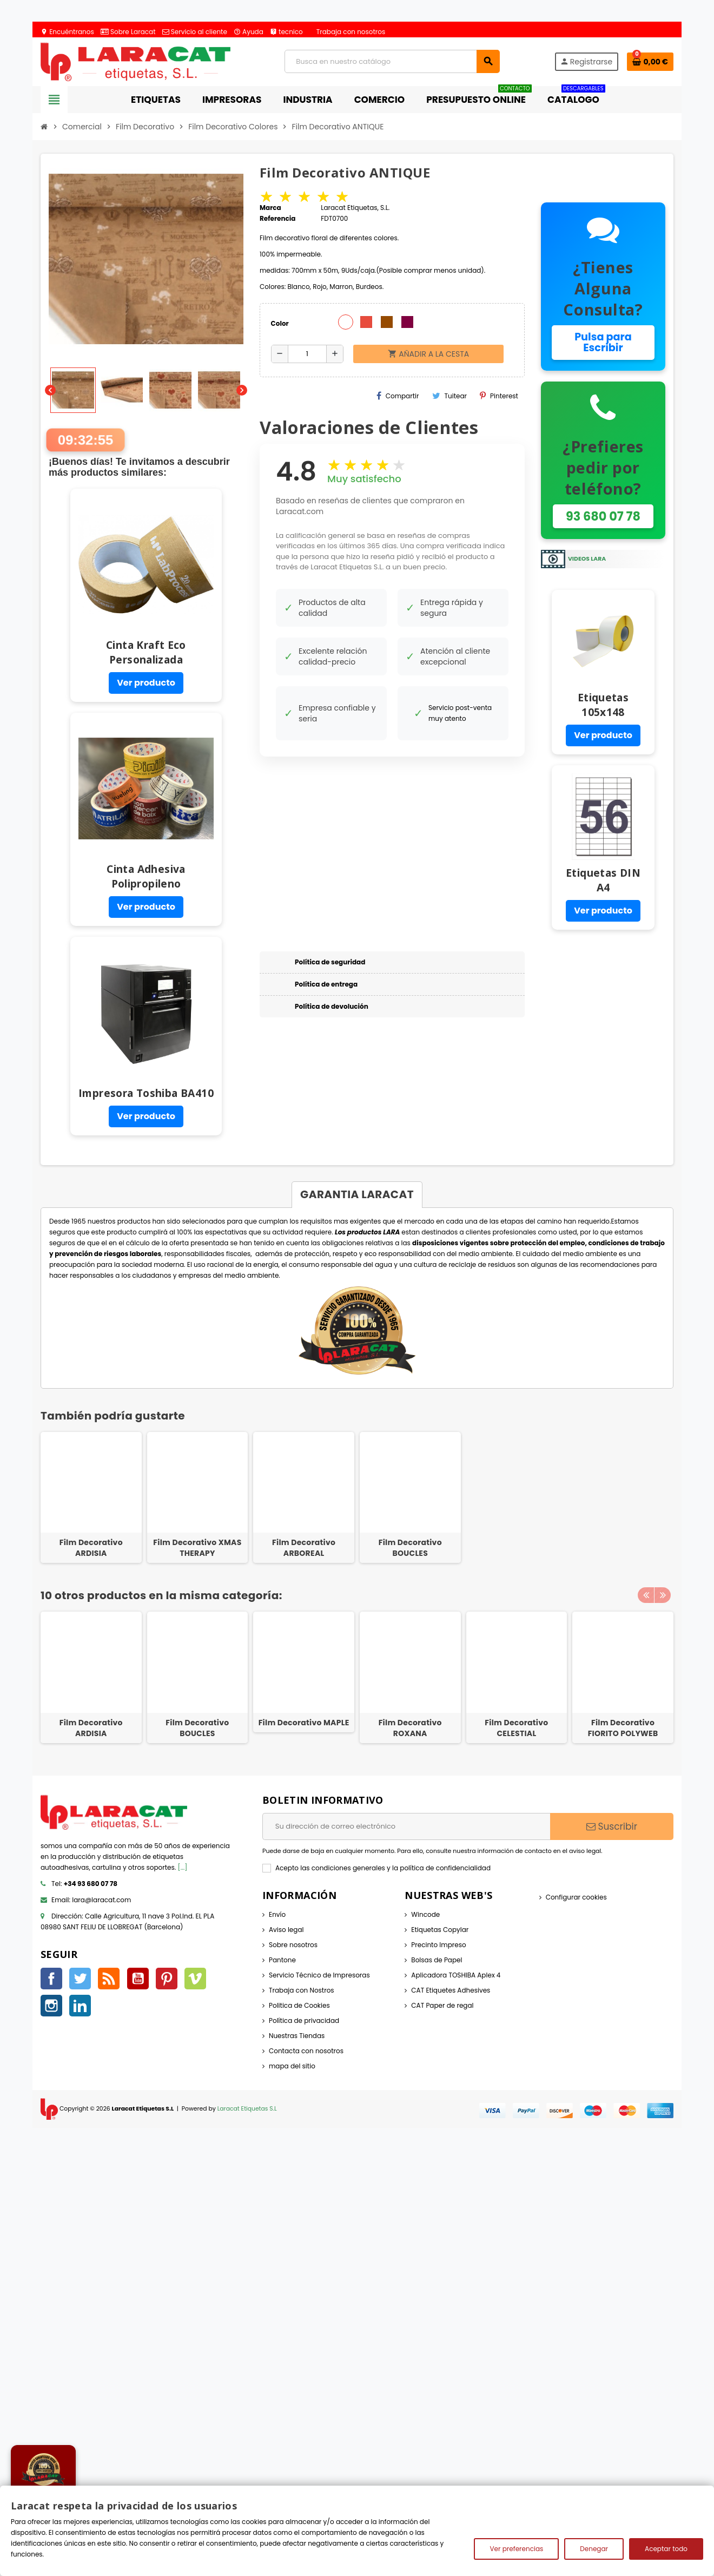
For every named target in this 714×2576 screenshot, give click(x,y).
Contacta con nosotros (306, 2050)
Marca (270, 207)
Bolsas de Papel (436, 1959)
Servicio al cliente (194, 31)
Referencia (278, 218)
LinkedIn (80, 2005)
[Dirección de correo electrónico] (406, 1826)
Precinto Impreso (438, 1944)
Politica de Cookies (299, 2005)
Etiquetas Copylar (439, 1929)
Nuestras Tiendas (297, 2035)
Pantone (282, 1959)
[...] (183, 1867)
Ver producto (146, 682)
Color (280, 323)
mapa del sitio (292, 2066)
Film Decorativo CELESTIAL (516, 1728)
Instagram (51, 2005)
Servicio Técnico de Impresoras (319, 1975)
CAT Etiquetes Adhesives (450, 1990)
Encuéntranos (67, 31)
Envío (277, 1914)
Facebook (51, 1978)
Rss (109, 1978)
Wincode (425, 1914)
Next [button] (662, 1593)
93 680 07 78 (603, 516)
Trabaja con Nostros (301, 1990)
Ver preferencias (516, 2548)
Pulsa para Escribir (603, 342)
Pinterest (499, 395)
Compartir (397, 395)
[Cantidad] (307, 354)
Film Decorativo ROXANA (410, 1728)
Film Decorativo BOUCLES (410, 1548)
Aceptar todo (666, 2548)
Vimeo (195, 1978)
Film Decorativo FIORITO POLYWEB (623, 1728)
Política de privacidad (304, 2020)
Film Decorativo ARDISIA (91, 1548)
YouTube (138, 1978)
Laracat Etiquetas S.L (247, 2109)
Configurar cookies (576, 1897)
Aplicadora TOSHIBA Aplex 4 (455, 1975)
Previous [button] (646, 1593)
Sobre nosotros (293, 1944)
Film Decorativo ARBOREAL (303, 1548)
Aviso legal (286, 1929)
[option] (91, 1677)
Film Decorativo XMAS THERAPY (197, 1548)
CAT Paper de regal (442, 2005)
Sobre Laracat (128, 31)
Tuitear (449, 395)
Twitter (80, 1978)
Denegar (594, 2548)
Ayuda (248, 31)
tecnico (286, 31)
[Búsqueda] (392, 61)
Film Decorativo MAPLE (304, 1722)
